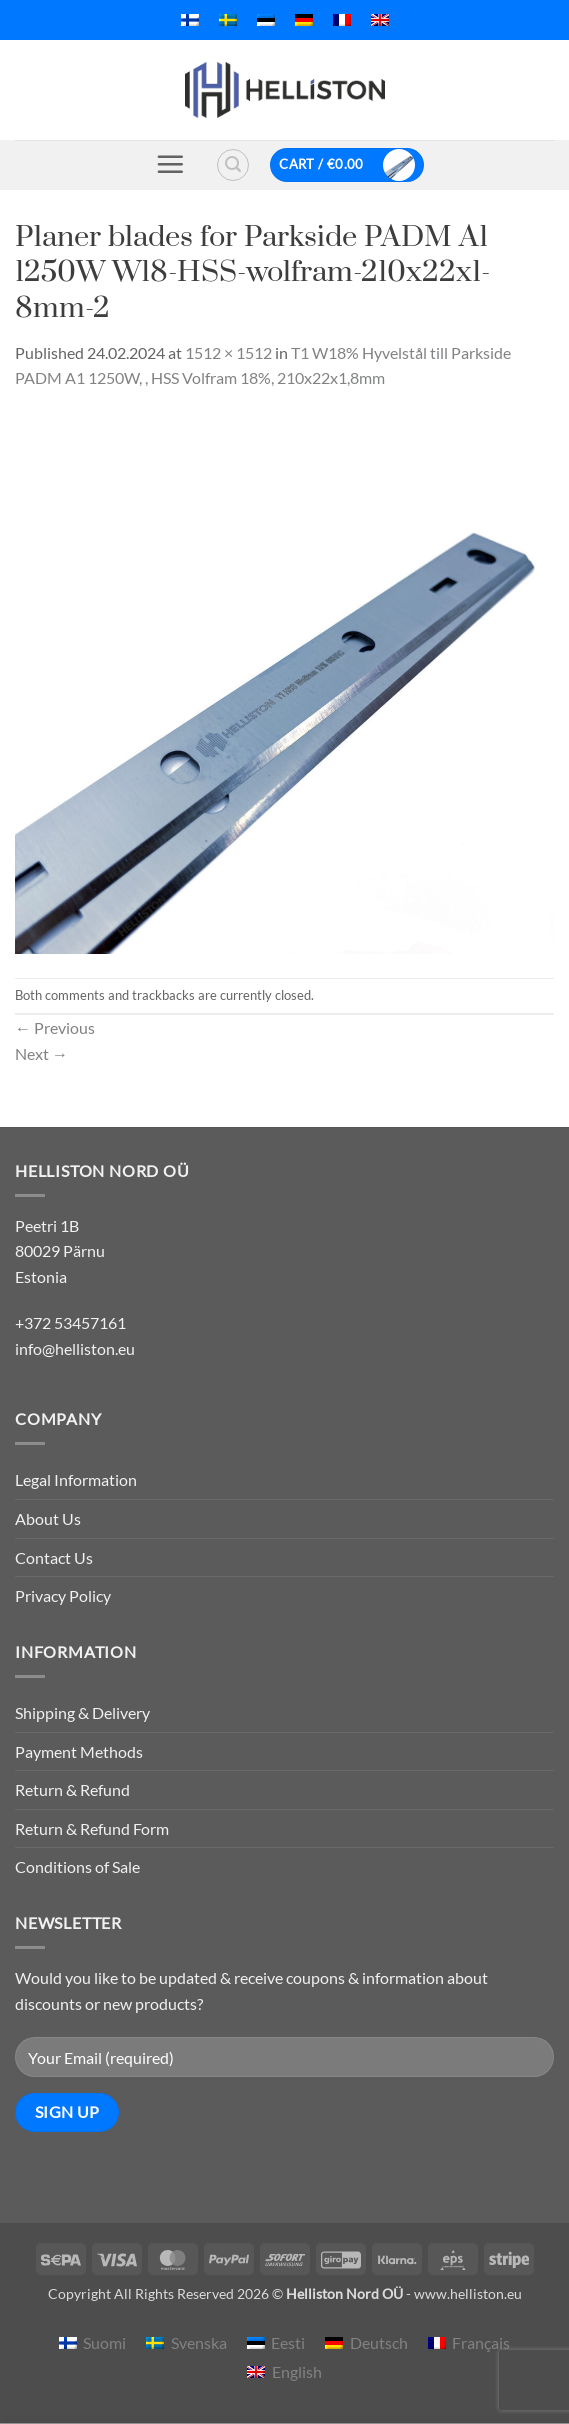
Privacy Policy (63, 1595)
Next (41, 1053)
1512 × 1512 (228, 352)
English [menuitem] (297, 2371)
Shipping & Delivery (82, 1712)
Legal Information (76, 1479)
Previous (55, 1027)
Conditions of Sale (77, 1866)
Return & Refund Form (92, 1828)
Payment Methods (79, 1751)
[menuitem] (190, 20)
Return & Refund (72, 1789)
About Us (48, 1518)
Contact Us (54, 1557)
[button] (170, 164)
